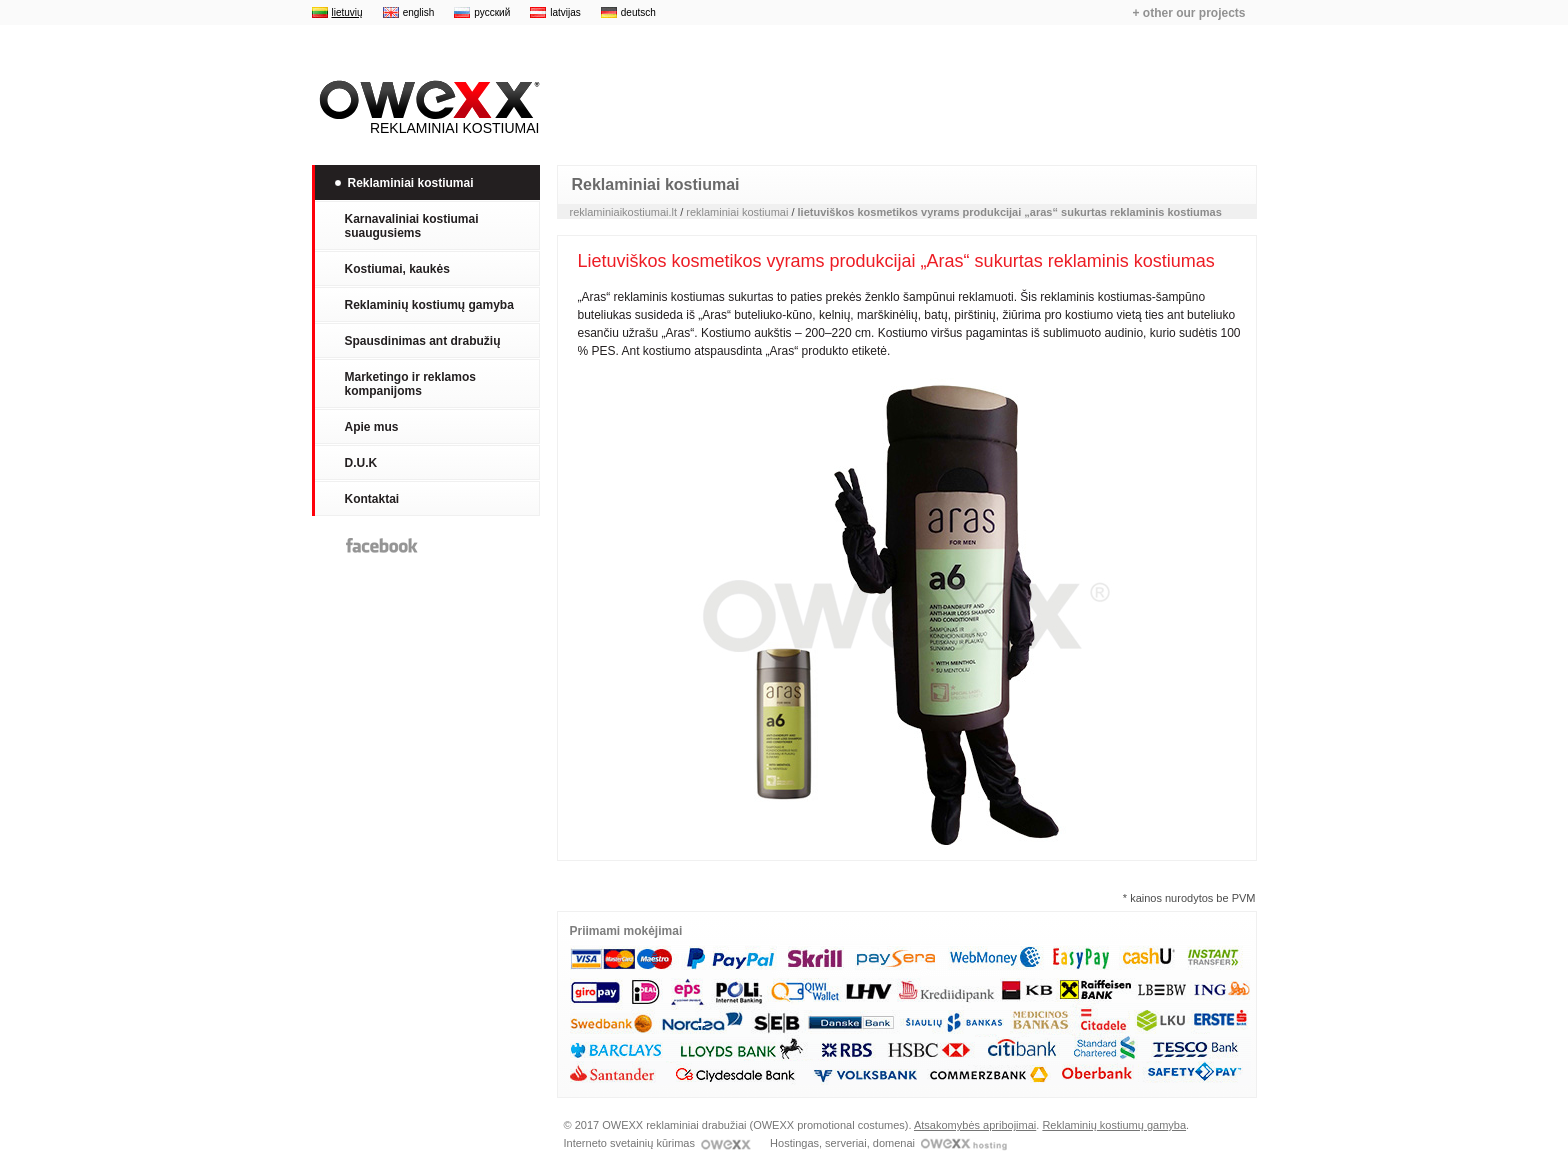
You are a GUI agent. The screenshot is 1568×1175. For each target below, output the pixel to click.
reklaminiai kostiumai (737, 212)
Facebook (382, 545)
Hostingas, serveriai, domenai (888, 1143)
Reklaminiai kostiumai (426, 108)
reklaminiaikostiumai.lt (624, 212)
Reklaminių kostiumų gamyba (1114, 1125)
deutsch (638, 12)
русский (492, 12)
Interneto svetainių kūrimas (658, 1143)
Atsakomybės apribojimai (975, 1125)
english (419, 12)
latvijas (565, 12)
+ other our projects (1188, 13)
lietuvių (347, 12)
